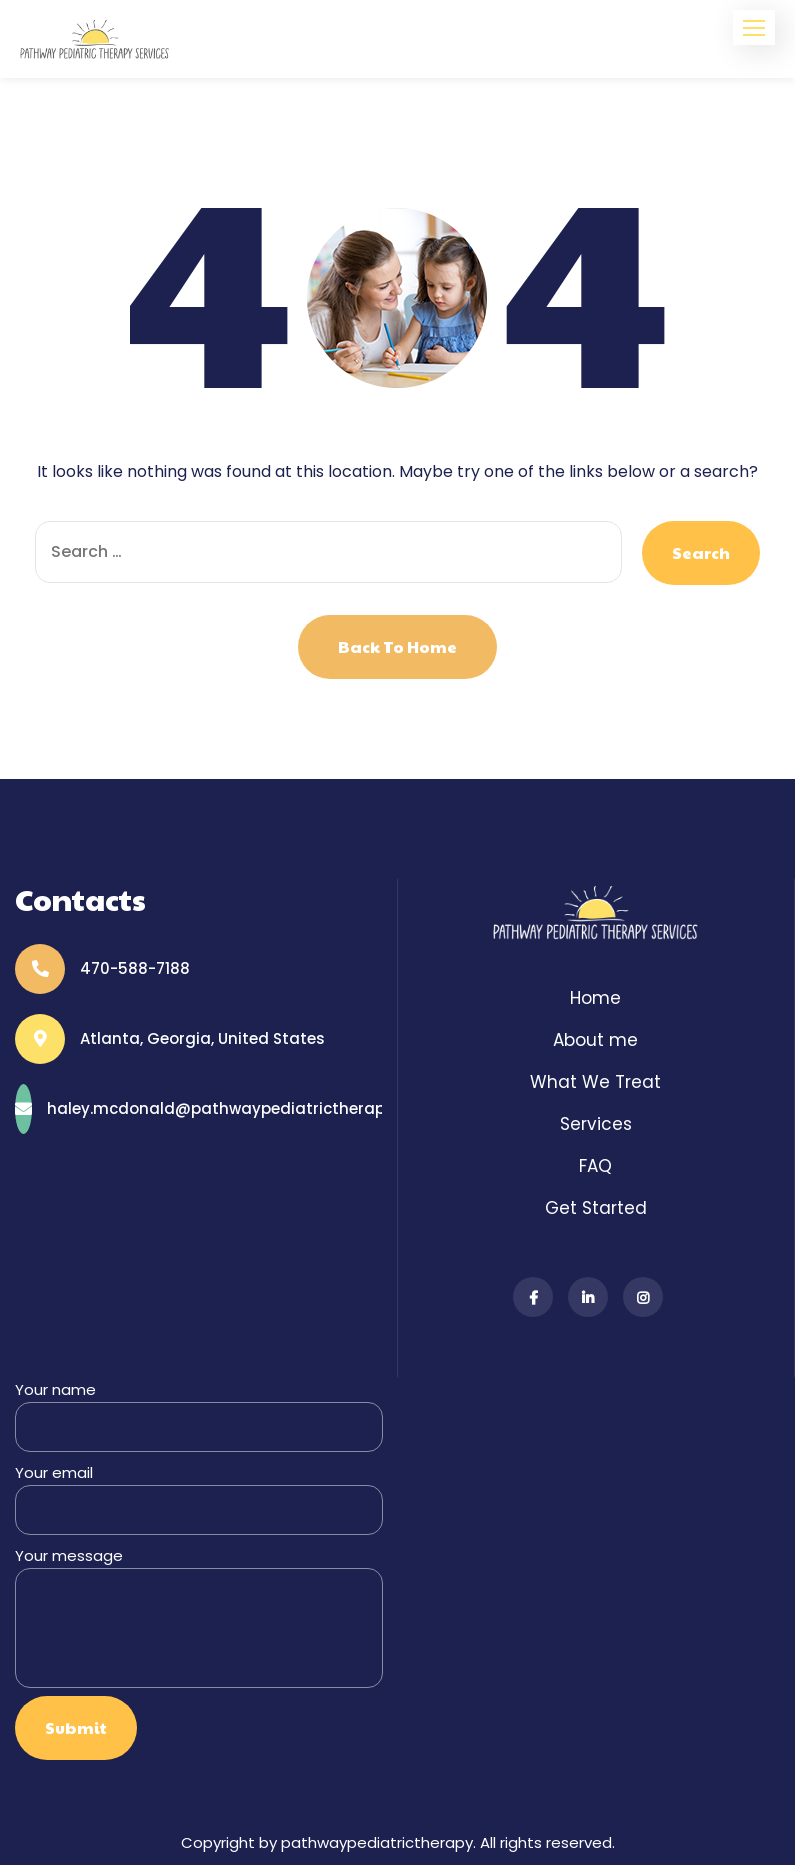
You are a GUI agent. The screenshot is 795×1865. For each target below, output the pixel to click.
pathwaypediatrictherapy (377, 1842)
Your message (199, 1616)
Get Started (596, 1208)
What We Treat (595, 1082)
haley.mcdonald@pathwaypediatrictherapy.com (239, 1108)
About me (595, 1040)
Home (595, 998)
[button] (754, 27)
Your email (199, 1498)
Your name (199, 1415)
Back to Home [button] (397, 646)
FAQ (595, 1166)
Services (596, 1124)
